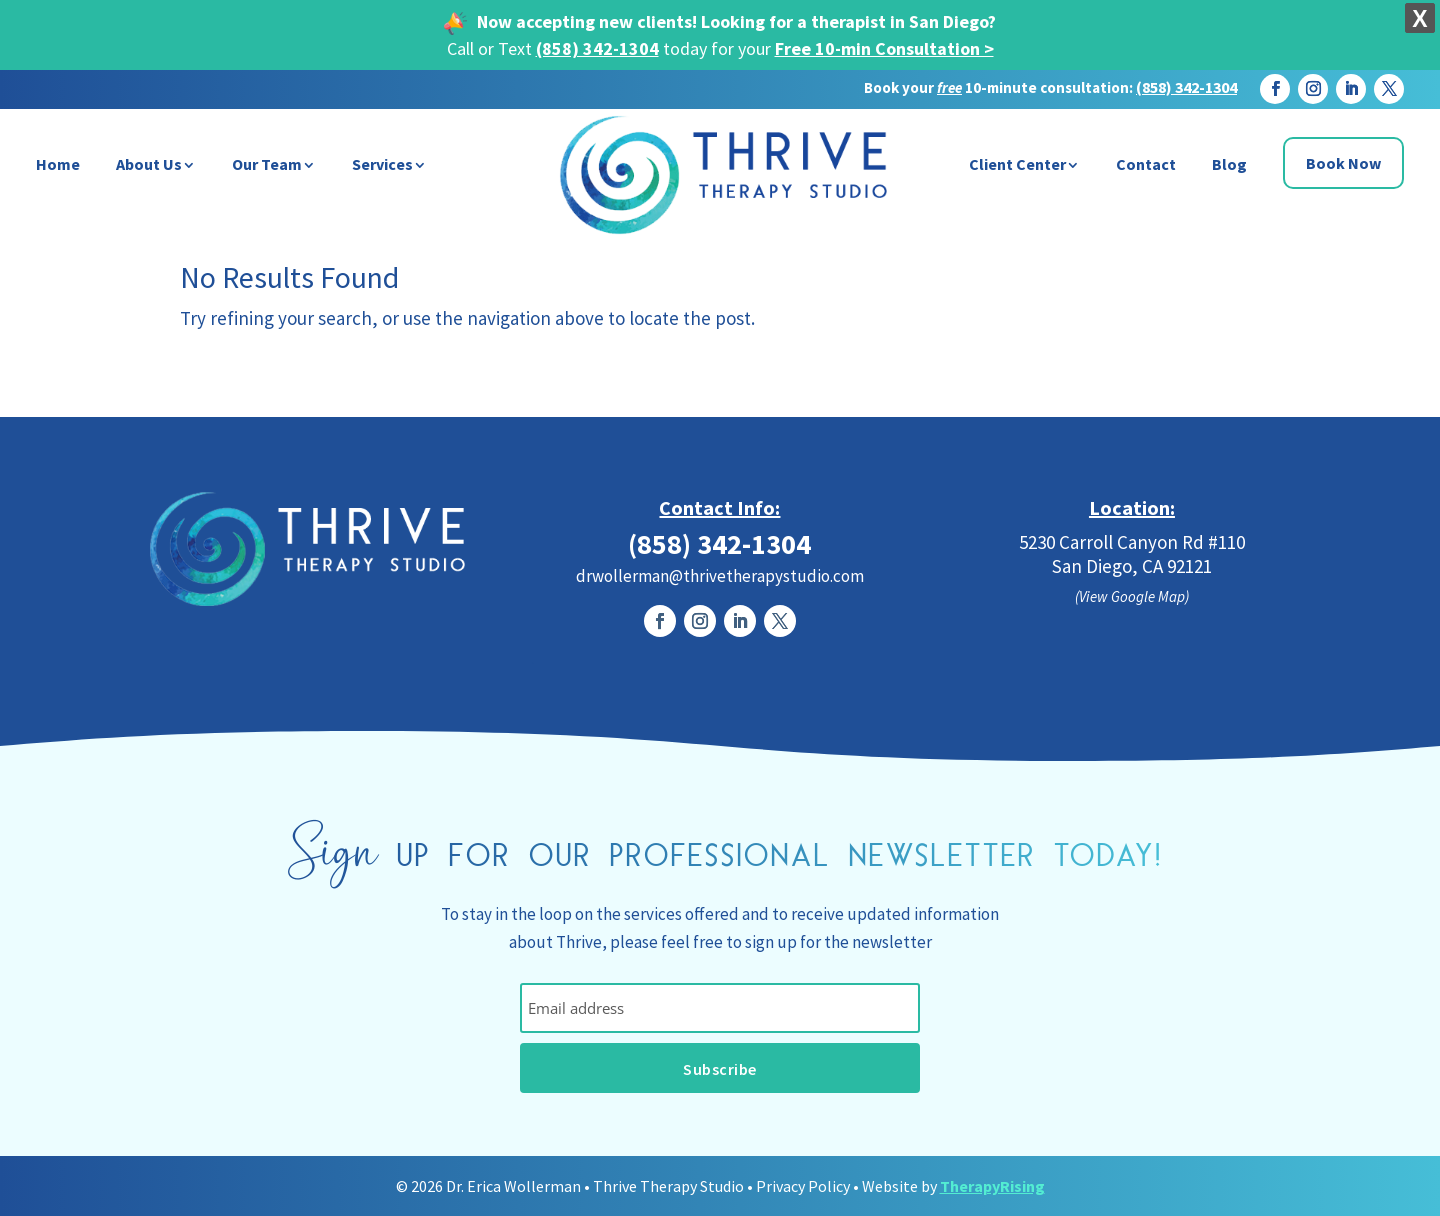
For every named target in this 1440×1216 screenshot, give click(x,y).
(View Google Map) (1132, 596)
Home (58, 164)
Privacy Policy (803, 1186)
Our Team (267, 164)
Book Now (1343, 163)
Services (382, 164)
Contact (1146, 164)
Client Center (1017, 164)
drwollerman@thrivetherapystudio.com (720, 576)
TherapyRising (992, 1186)
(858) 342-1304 (597, 48)
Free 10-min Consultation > (884, 48)
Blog (1229, 164)
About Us (149, 164)
